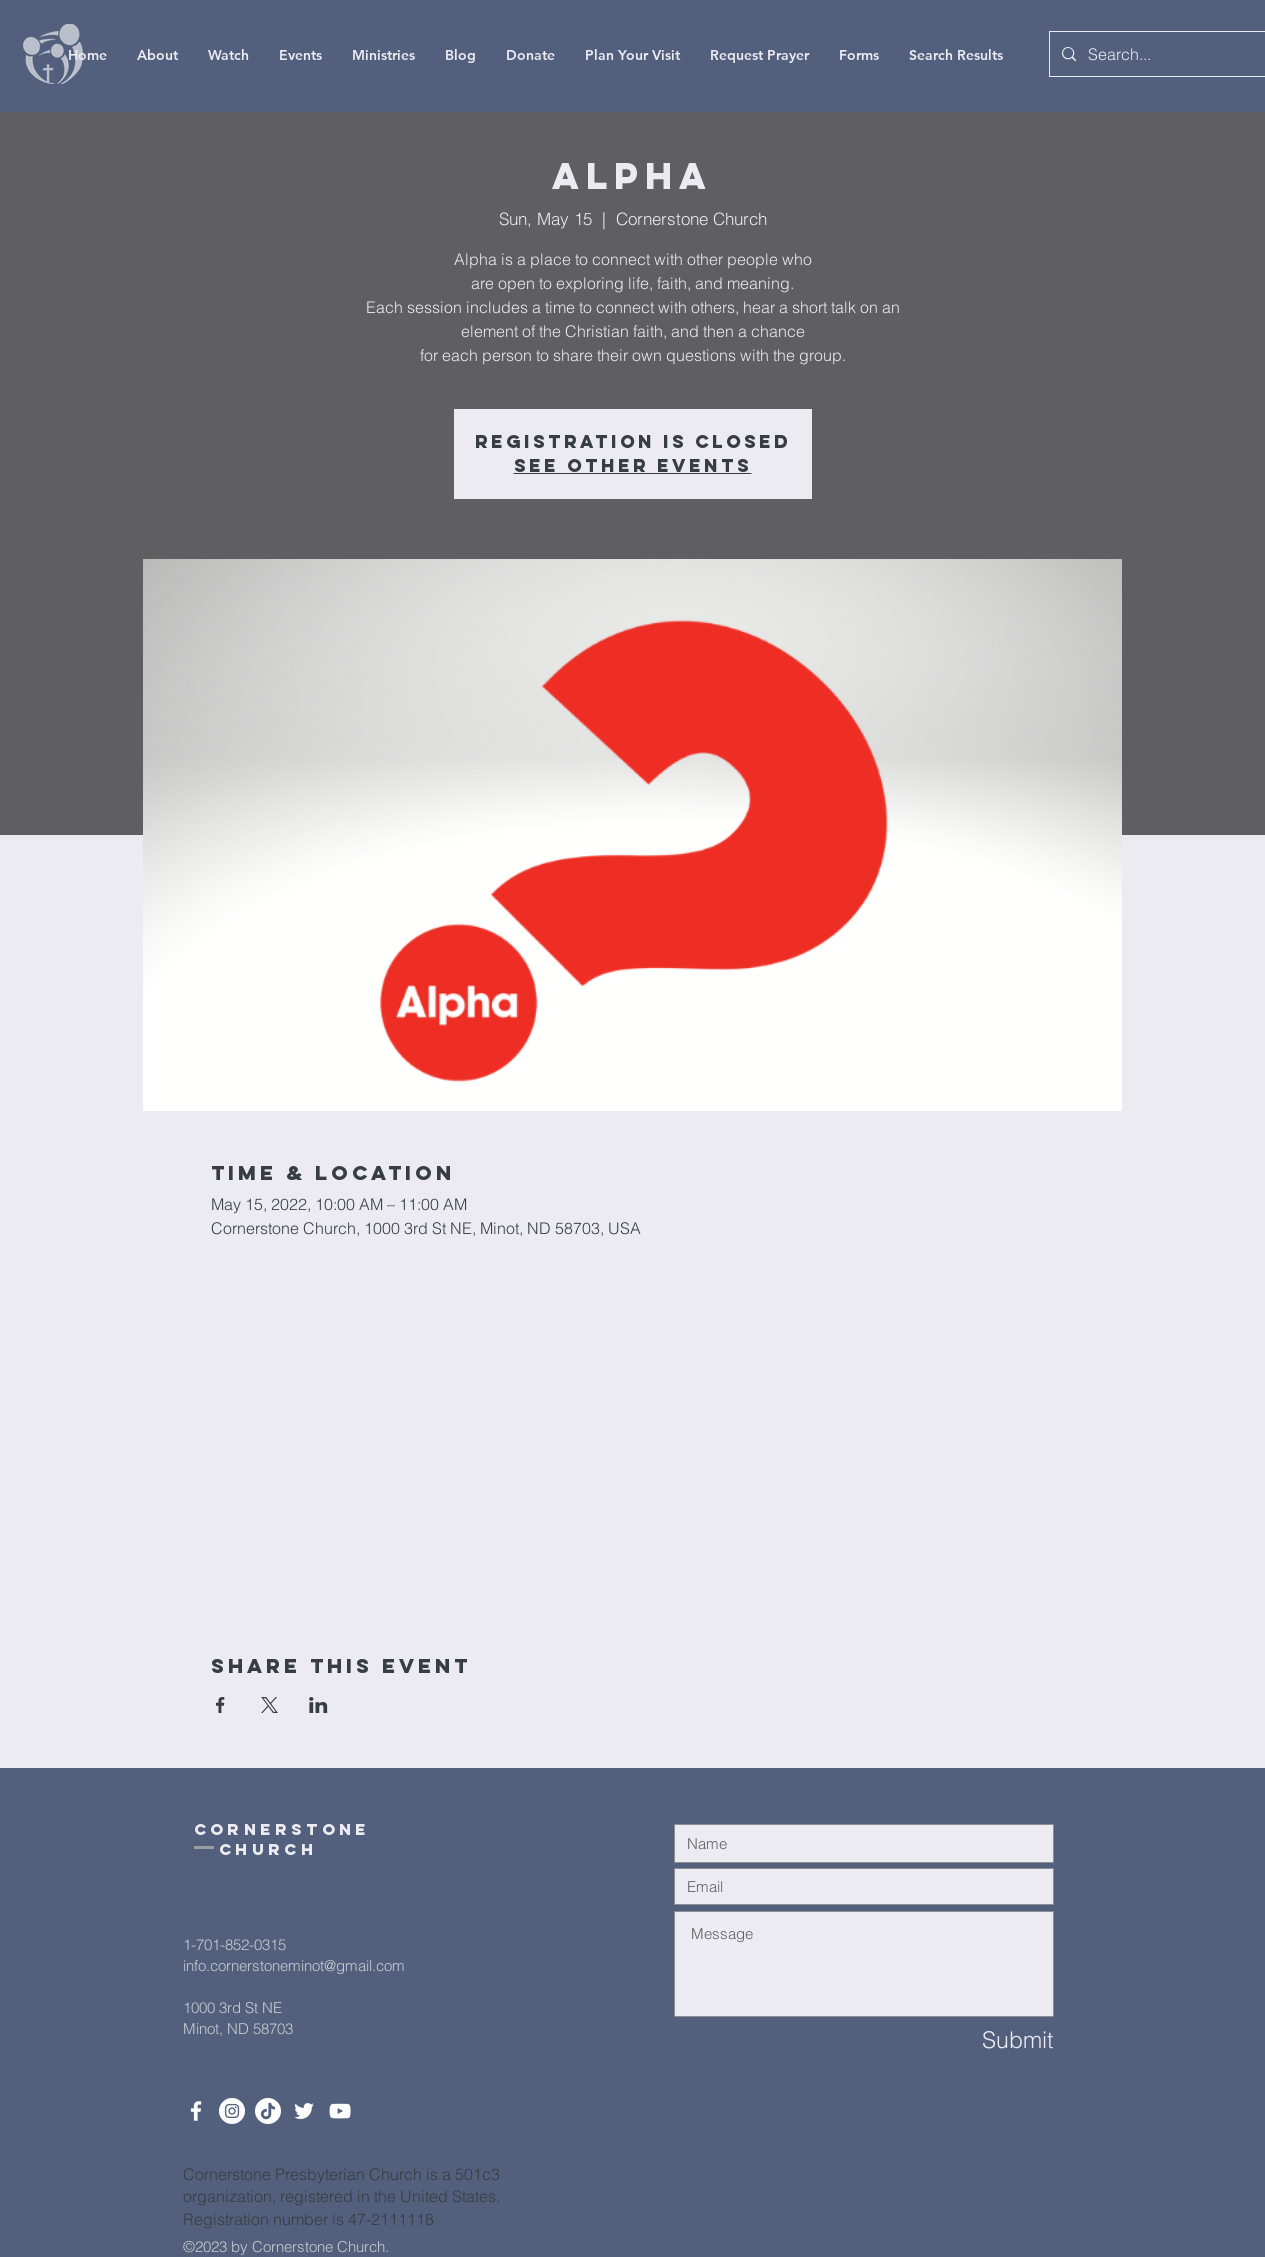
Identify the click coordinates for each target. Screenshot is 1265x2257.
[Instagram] (232, 2111)
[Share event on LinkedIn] (318, 1705)
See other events (633, 465)
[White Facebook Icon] (196, 2111)
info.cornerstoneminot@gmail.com (294, 1965)
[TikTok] (268, 2111)
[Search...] (1159, 54)
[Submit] (982, 2040)
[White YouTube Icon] (340, 2111)
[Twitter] (304, 2111)
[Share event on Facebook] (220, 1705)
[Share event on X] (269, 1705)
